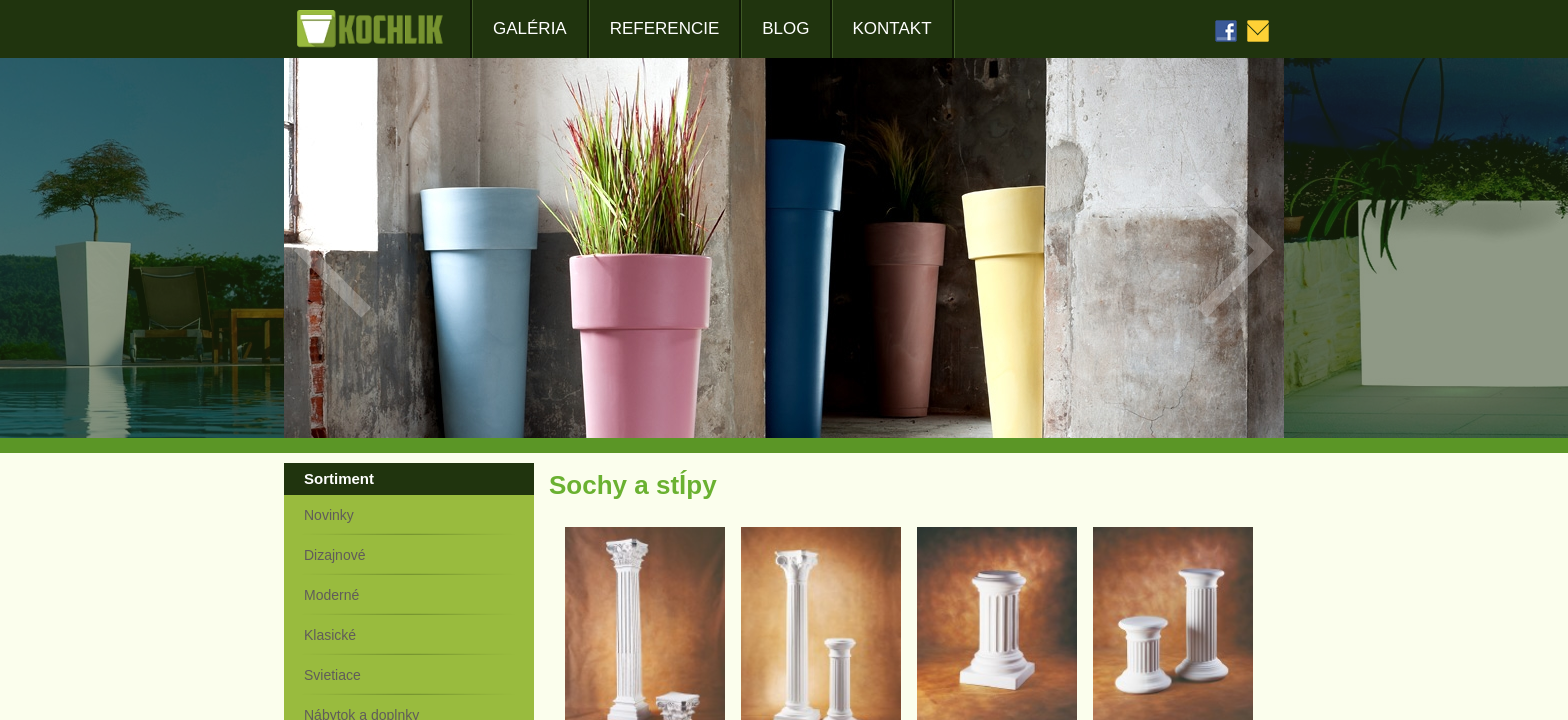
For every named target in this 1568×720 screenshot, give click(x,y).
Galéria (530, 28)
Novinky (329, 515)
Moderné (331, 595)
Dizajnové (334, 555)
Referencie (665, 28)
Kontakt (892, 28)
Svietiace (332, 675)
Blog (785, 28)
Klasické (330, 635)
